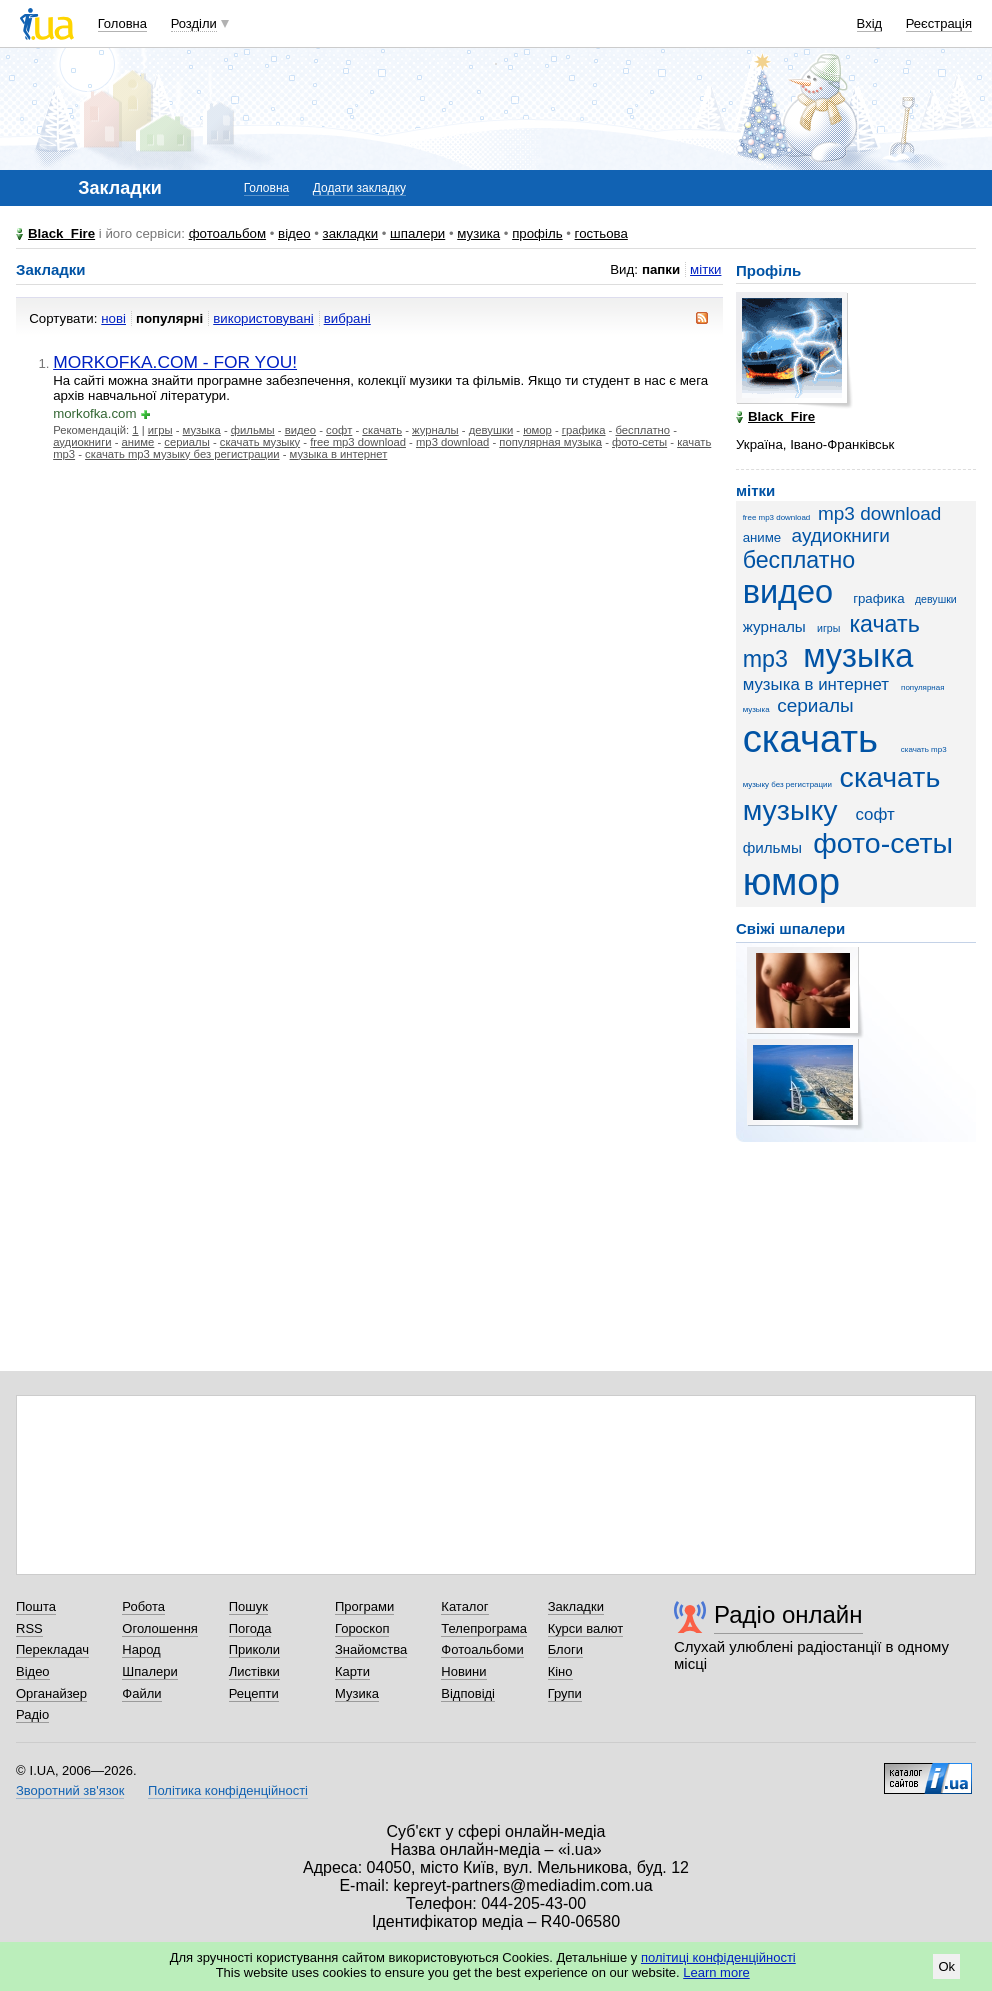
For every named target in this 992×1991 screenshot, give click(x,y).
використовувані (263, 318)
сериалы (186, 442)
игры (160, 430)
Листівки (254, 1671)
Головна (122, 23)
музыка (202, 430)
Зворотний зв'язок (70, 1790)
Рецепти (254, 1693)
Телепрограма (484, 1628)
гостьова (601, 233)
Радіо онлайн (788, 1614)
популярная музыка (550, 442)
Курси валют (586, 1628)
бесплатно (642, 430)
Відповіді (468, 1693)
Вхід (870, 23)
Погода (250, 1628)
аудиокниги (82, 442)
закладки (351, 233)
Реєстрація (939, 23)
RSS (29, 1628)
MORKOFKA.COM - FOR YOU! (175, 362)
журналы (435, 430)
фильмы (253, 430)
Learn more (716, 1972)
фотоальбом (227, 233)
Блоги (565, 1649)
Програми (364, 1606)
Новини (463, 1671)
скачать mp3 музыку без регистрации (182, 454)
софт (339, 430)
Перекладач (52, 1649)
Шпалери (150, 1671)
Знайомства (371, 1649)
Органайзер (51, 1693)
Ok (946, 1966)
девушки (491, 430)
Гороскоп (362, 1628)
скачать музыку (260, 442)
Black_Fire (61, 233)
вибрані (347, 318)
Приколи (254, 1649)
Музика (357, 1693)
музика (478, 233)
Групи (565, 1693)
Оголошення (160, 1628)
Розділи (194, 23)
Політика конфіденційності (228, 1790)
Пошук (248, 1606)
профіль (537, 233)
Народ (141, 1649)
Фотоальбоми (482, 1649)
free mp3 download (358, 442)
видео (300, 430)
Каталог (464, 1606)
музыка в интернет (339, 454)
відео (294, 233)
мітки (705, 269)
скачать (382, 430)
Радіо (32, 1714)
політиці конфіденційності (718, 1957)
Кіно (560, 1671)
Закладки (576, 1606)
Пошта (36, 1606)
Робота (143, 1606)
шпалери (417, 233)
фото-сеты (639, 442)
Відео (33, 1671)
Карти (352, 1671)
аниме (138, 442)
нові (113, 318)
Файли (141, 1693)
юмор (537, 430)
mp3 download (452, 442)
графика (584, 430)
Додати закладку (359, 188)
